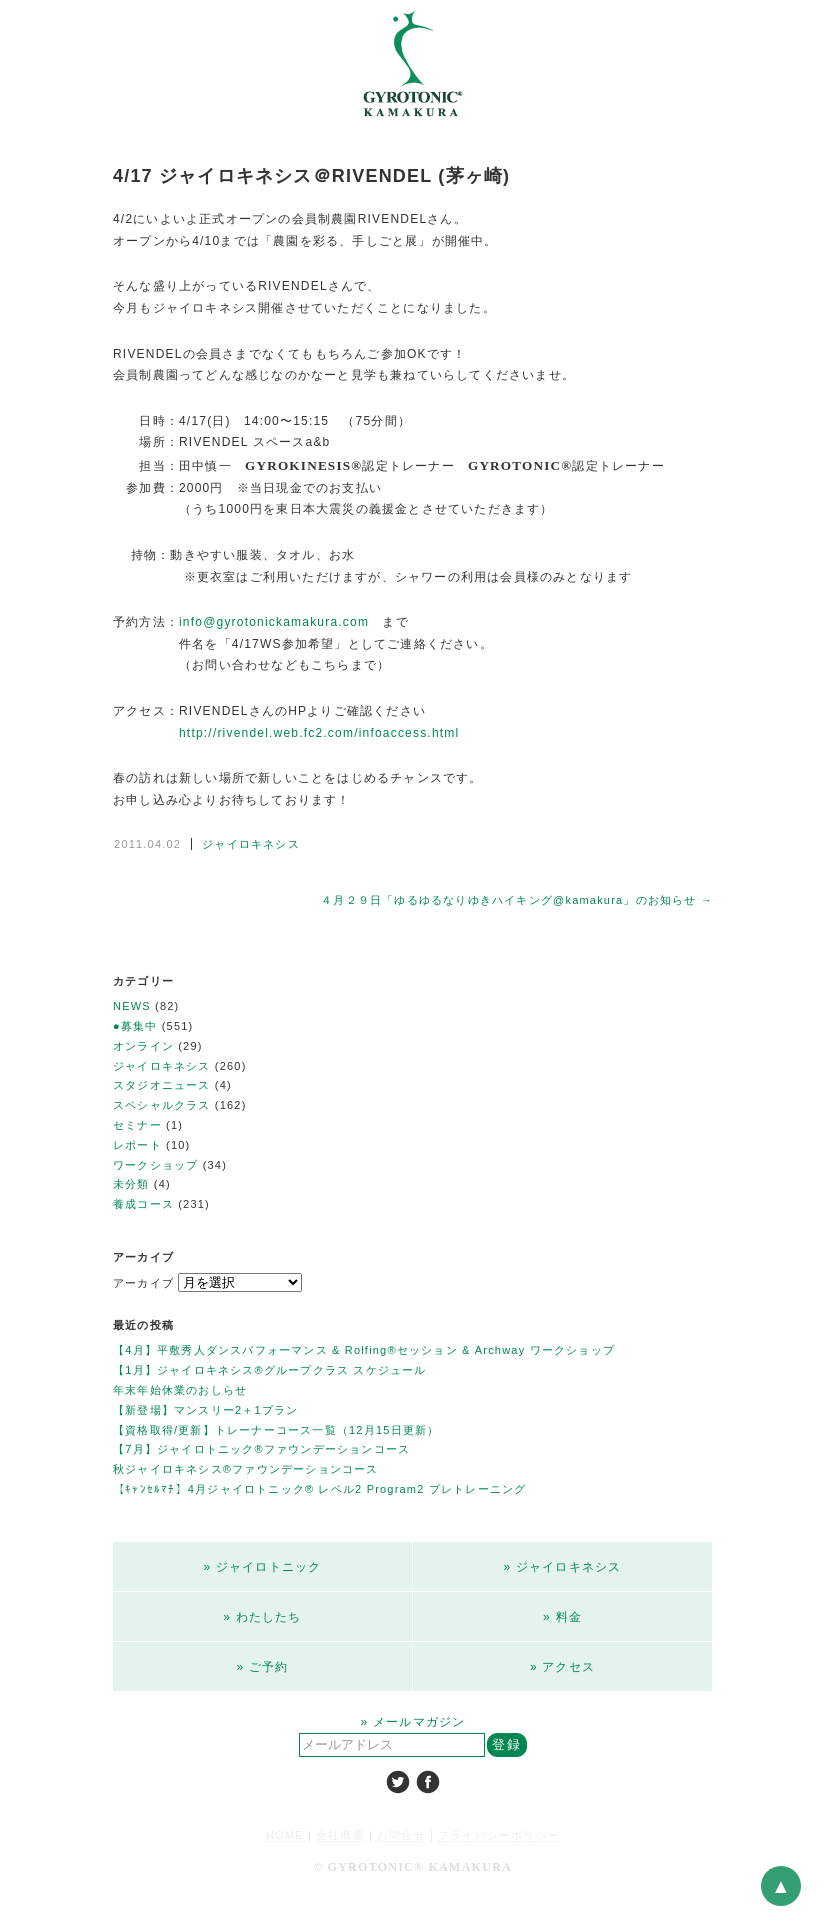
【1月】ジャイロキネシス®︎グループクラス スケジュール (270, 1370)
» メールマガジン (413, 1722)
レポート (137, 1145)
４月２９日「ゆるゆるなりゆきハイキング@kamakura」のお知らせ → (517, 900)
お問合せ (401, 1835)
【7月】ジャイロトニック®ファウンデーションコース (261, 1449)
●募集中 (135, 1026)
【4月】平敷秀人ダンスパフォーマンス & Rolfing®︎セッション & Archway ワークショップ (364, 1350)
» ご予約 (262, 1667)
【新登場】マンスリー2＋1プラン (205, 1410)
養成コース (143, 1204)
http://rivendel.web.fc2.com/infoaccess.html (319, 733)
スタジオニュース (162, 1085)
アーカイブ (143, 1283)
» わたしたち (262, 1617)
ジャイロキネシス (251, 844)
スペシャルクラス (162, 1105)
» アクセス (562, 1667)
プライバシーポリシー (499, 1835)
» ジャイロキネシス (562, 1567)
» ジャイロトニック (262, 1567)
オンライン (143, 1046)
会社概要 (340, 1835)
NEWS (132, 1006)
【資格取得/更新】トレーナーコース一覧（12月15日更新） (276, 1430)
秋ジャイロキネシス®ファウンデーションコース (246, 1469)
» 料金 (562, 1617)
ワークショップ (155, 1165)
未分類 (131, 1184)
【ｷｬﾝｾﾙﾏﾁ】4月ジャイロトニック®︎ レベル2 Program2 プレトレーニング (319, 1489)
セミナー (137, 1125)
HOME (285, 1835)
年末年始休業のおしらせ (180, 1390)
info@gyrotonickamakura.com (274, 622)
